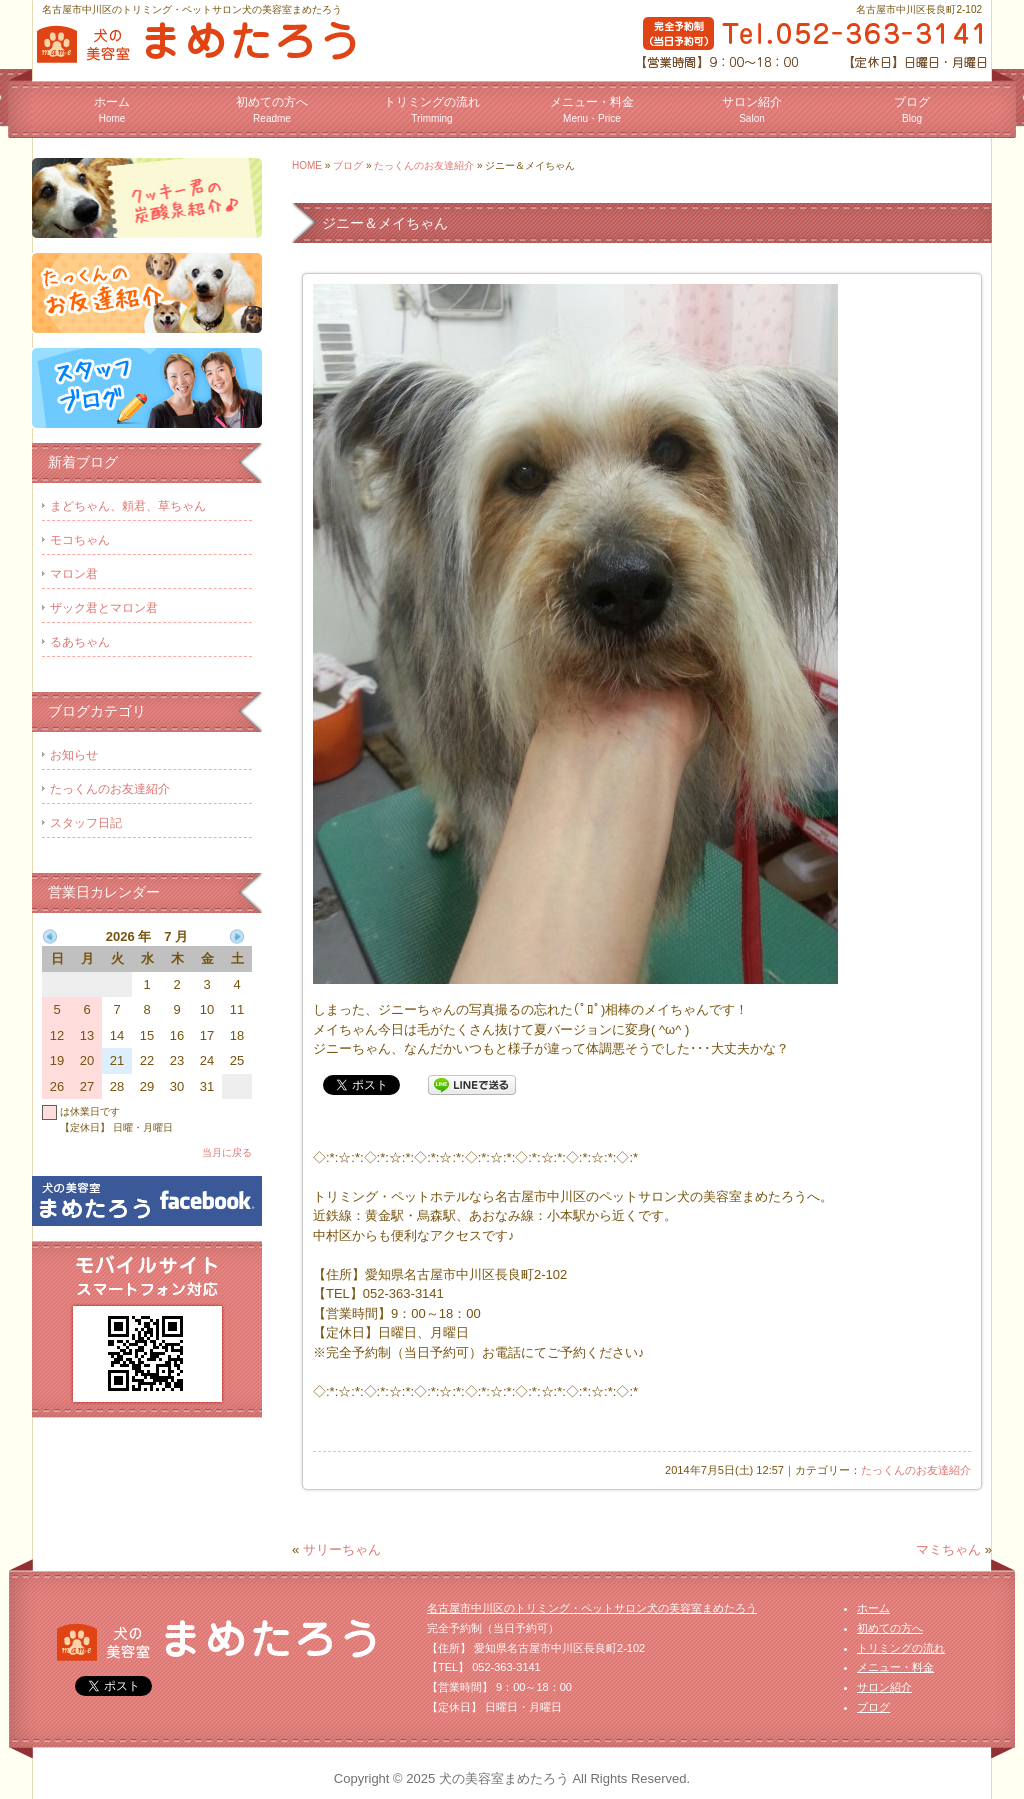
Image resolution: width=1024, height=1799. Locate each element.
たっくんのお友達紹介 (424, 165)
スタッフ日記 (86, 823)
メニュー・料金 (592, 109)
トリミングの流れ (432, 109)
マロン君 (74, 574)
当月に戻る (227, 1152)
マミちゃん (948, 1549)
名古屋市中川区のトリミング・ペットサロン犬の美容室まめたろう (592, 1608)
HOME (307, 165)
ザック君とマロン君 (104, 608)
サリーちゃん (342, 1549)
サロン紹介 (752, 109)
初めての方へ (272, 109)
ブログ (912, 109)
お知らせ (74, 755)
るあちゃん (80, 642)
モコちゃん (80, 540)
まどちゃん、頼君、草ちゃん (128, 506)
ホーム (112, 109)
